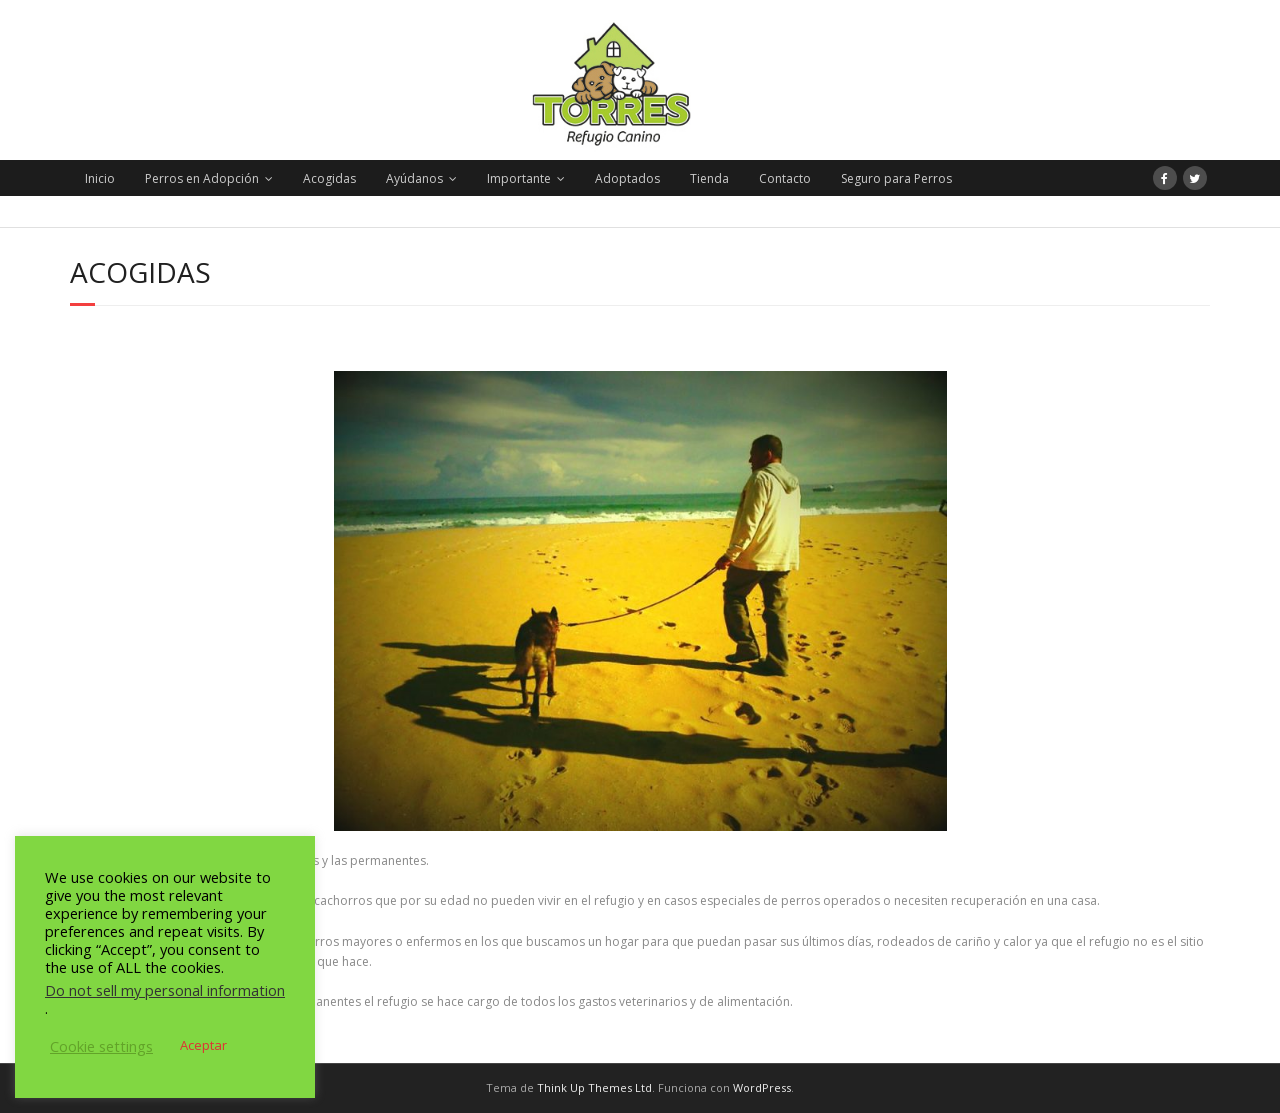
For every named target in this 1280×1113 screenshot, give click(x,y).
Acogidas (329, 178)
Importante (519, 178)
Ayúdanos (414, 178)
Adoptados (627, 178)
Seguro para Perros (896, 178)
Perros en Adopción (202, 178)
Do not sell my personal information (165, 990)
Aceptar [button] (203, 1045)
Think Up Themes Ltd (594, 1087)
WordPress (762, 1087)
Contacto (785, 178)
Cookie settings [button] (101, 1046)
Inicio (100, 178)
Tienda (709, 178)
